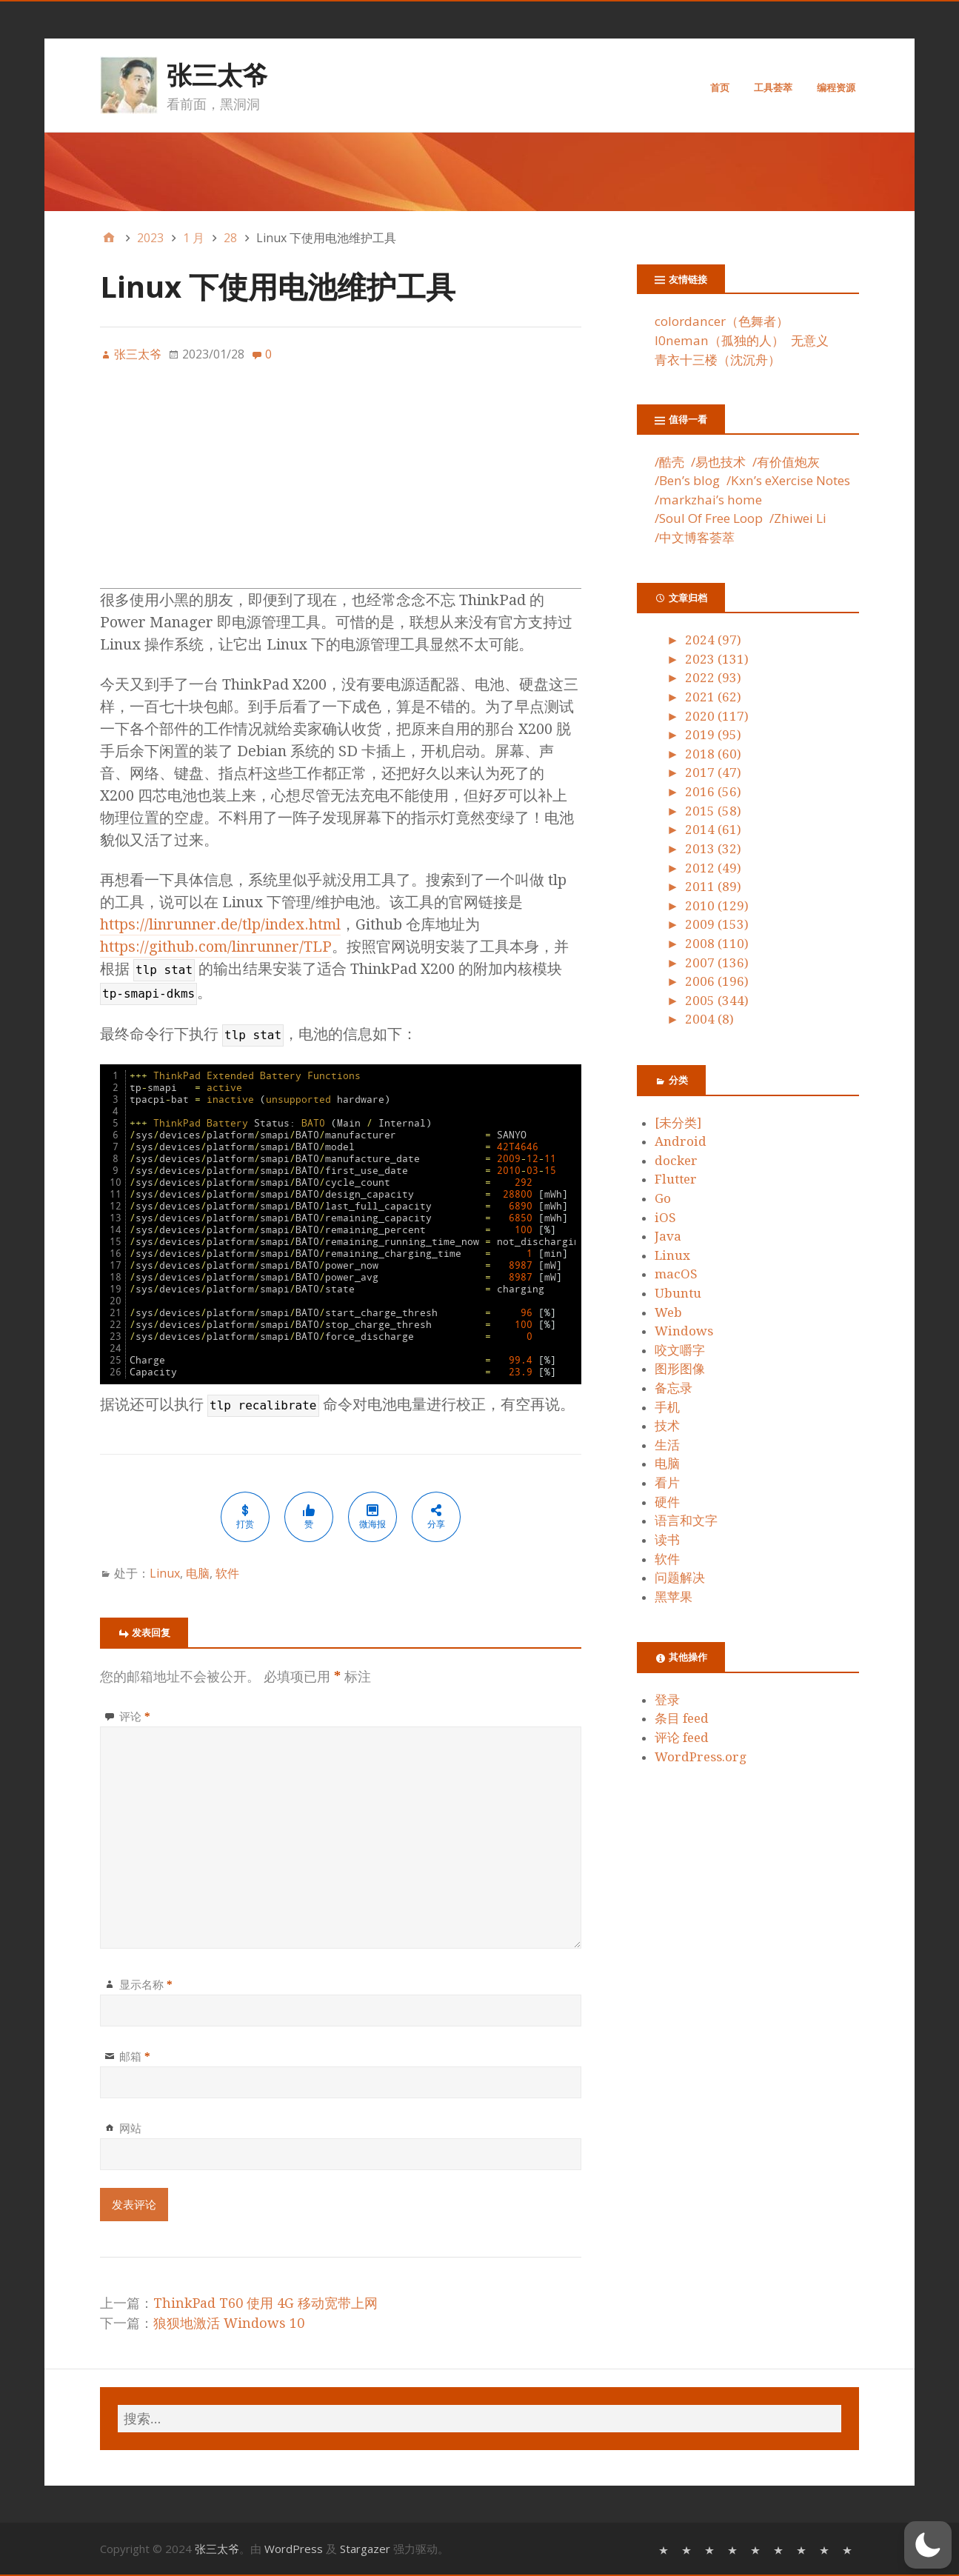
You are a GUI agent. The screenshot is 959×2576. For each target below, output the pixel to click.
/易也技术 (718, 461)
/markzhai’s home (708, 499)
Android (680, 1141)
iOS (665, 1217)
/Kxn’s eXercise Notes (788, 480)
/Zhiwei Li (797, 518)
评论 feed (682, 1737)
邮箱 (134, 2056)
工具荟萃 (773, 87)
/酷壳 (669, 461)
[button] (928, 2545)
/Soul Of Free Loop (709, 518)
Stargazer (365, 2548)
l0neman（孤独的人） (719, 340)
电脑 (198, 1573)
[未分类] (678, 1122)
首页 (719, 87)
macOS (676, 1274)
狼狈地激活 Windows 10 (228, 2323)
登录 (667, 1699)
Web (668, 1312)
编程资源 (836, 87)
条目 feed (682, 1718)
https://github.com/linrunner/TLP (216, 946)
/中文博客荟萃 (695, 537)
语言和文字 (686, 1520)
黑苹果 (673, 1596)
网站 (130, 2127)
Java (668, 1236)
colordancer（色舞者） (722, 321)
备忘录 (673, 1388)
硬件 (667, 1502)
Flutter (676, 1179)
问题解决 (680, 1577)
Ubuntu (678, 1293)
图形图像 (680, 1368)
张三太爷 (217, 75)
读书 (667, 1539)
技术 (667, 1425)
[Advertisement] (340, 484)
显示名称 (146, 1984)
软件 (227, 1573)
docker (676, 1160)
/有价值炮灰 (786, 461)
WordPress (293, 2548)
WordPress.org (700, 1756)
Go (663, 1198)
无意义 (810, 340)
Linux (165, 1573)
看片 (667, 1482)
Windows (684, 1331)
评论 (134, 1716)
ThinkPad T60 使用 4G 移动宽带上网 (265, 2303)
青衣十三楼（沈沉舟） (718, 359)
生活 (667, 1445)
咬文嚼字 (680, 1350)
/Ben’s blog (687, 480)
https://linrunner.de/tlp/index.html (220, 924)
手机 (667, 1407)
